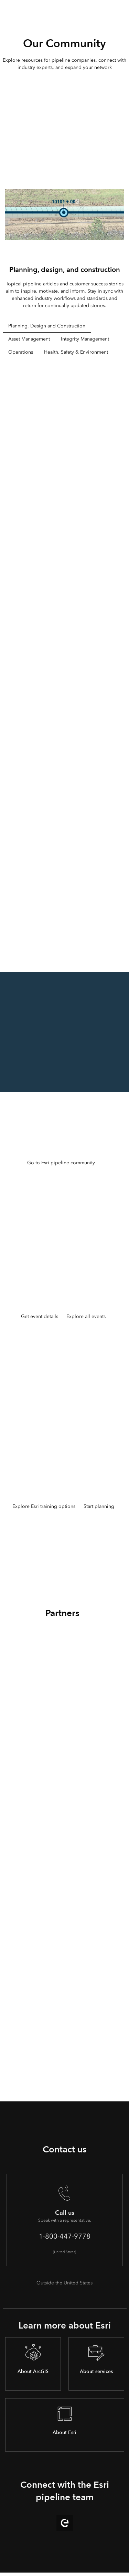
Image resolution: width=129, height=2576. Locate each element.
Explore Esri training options (43, 1506)
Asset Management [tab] (29, 339)
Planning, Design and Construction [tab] (46, 326)
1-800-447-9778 (64, 2236)
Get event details (39, 1316)
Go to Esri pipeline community (61, 1163)
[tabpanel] (65, 660)
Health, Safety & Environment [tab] (76, 352)
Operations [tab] (20, 352)
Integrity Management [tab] (85, 339)
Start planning (99, 1506)
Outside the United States (64, 2283)
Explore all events (86, 1316)
